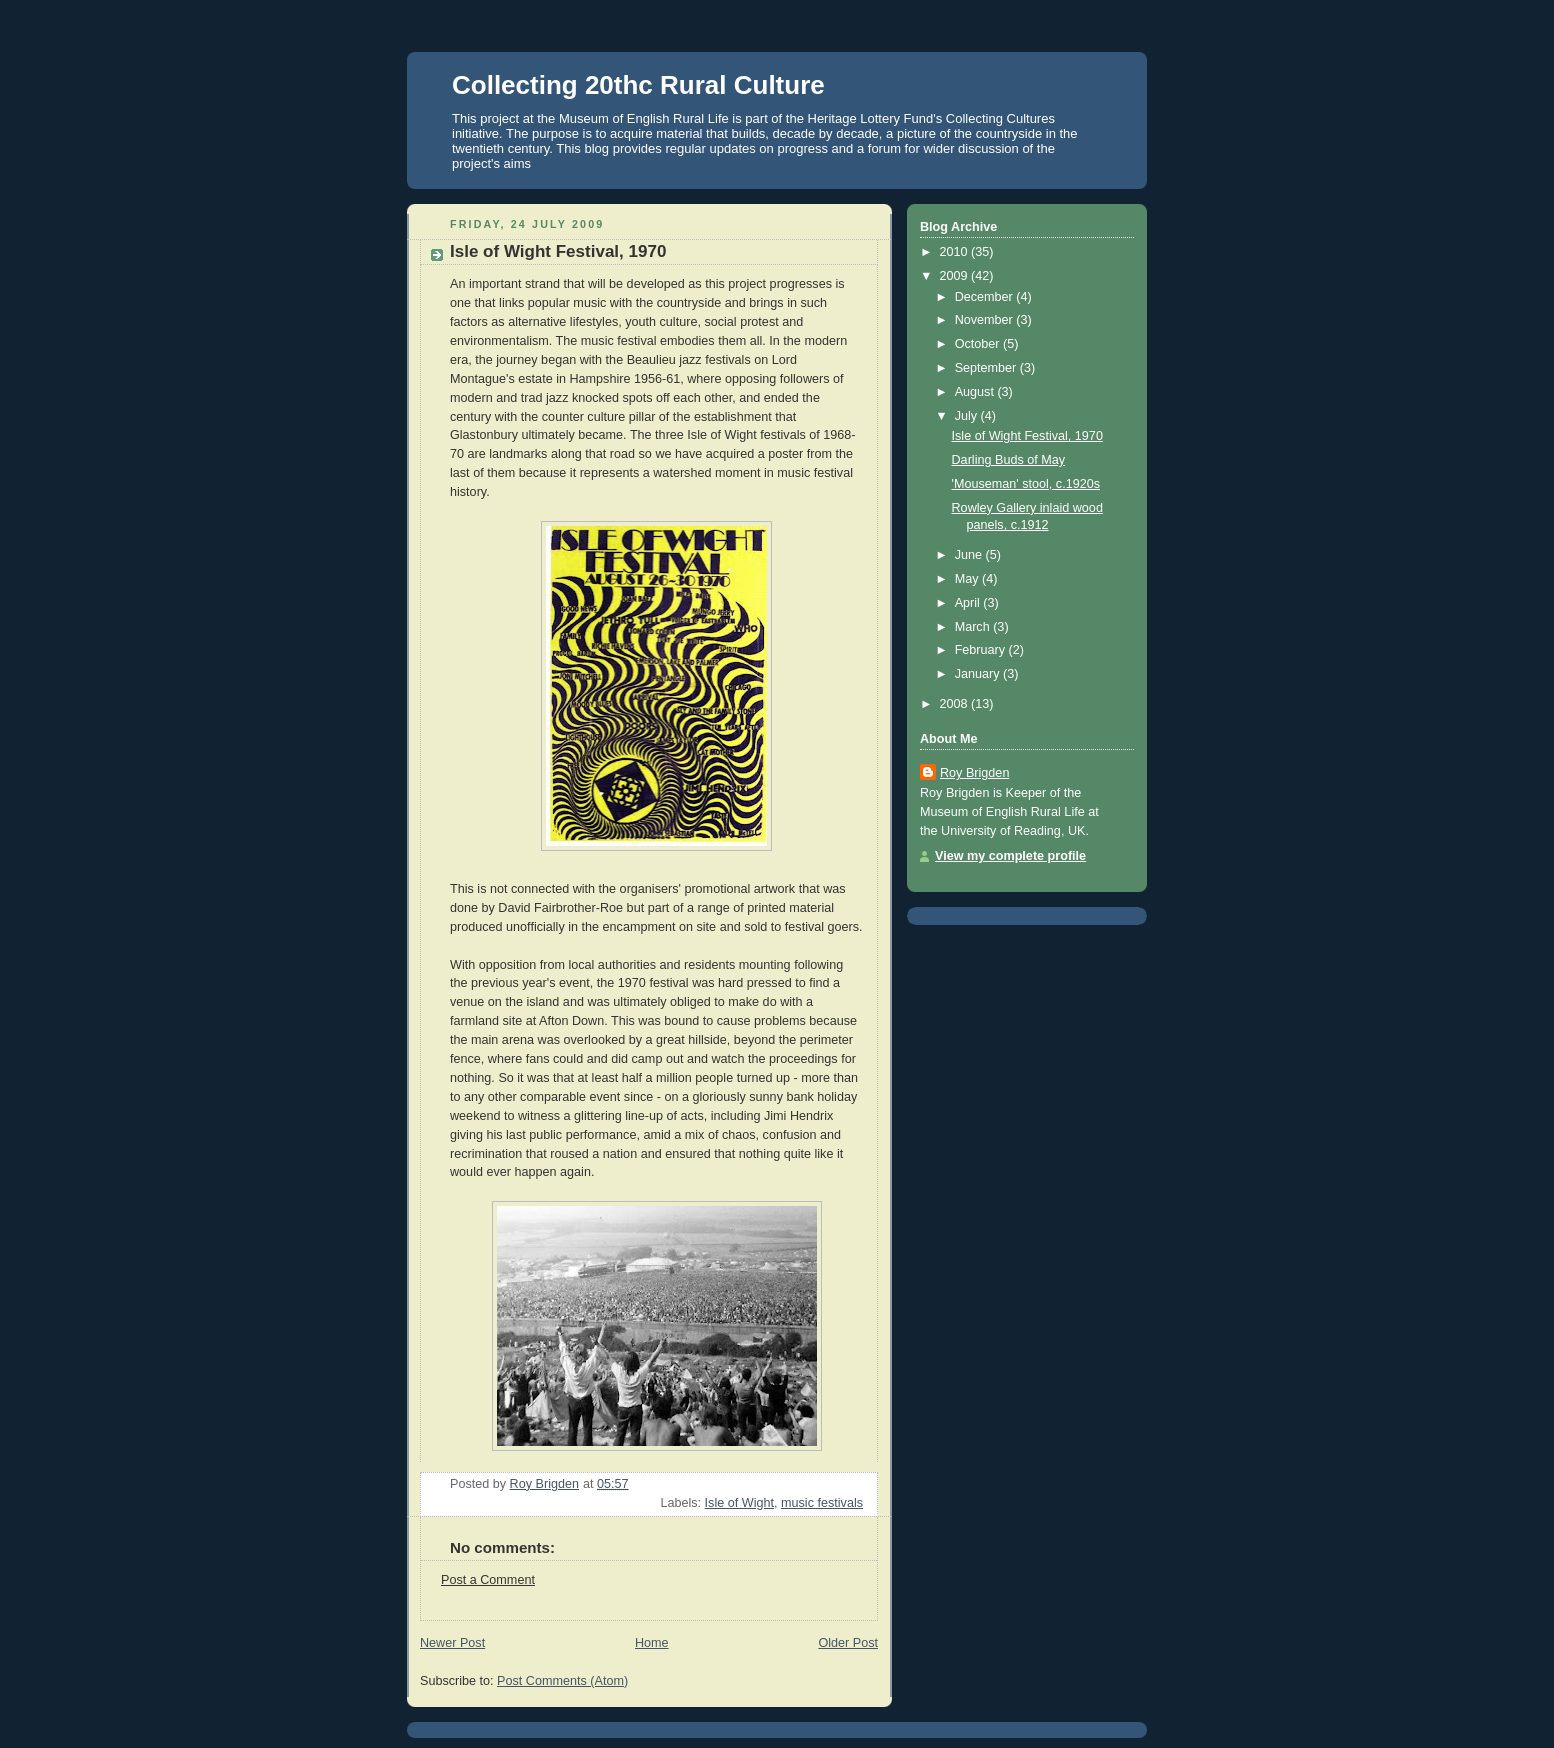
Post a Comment (488, 1580)
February (982, 650)
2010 (956, 252)
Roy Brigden (974, 773)
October (979, 344)
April (969, 603)
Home (652, 1643)
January (979, 674)
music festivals (822, 1503)
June (970, 555)
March (974, 627)
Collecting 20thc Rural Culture (638, 85)
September (987, 368)
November (986, 320)
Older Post (848, 1643)
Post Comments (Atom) (562, 1681)
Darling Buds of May (1009, 460)
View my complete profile (1010, 856)
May (968, 579)
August (976, 392)
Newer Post (452, 1643)
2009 (956, 276)
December (986, 297)
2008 (956, 704)
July (968, 416)
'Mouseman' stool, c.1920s (1026, 484)
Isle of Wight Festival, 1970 (1027, 436)
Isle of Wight (739, 1503)
